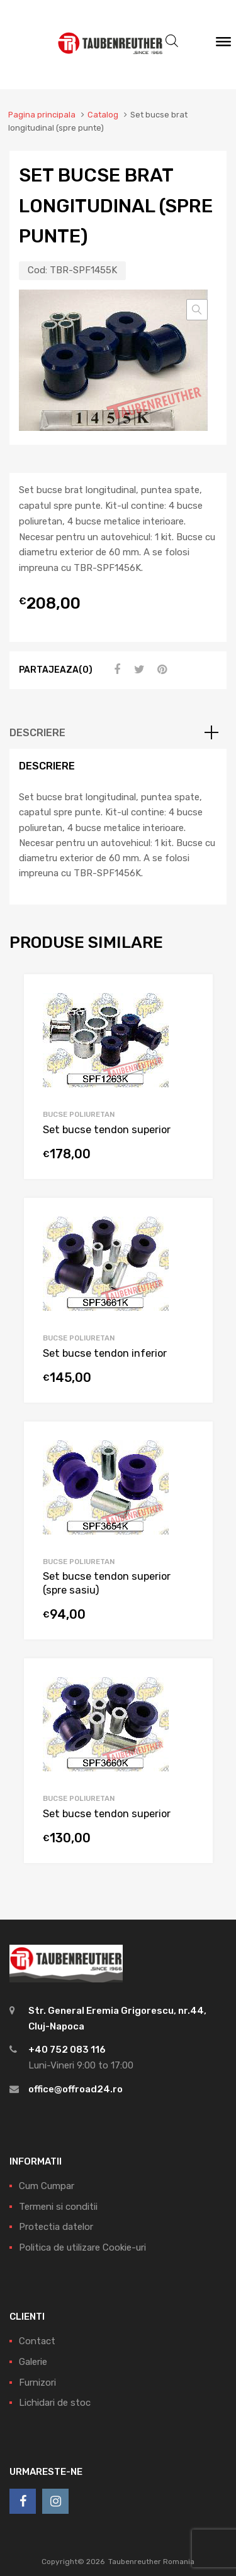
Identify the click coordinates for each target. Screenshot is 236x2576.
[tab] (118, 733)
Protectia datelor (56, 2226)
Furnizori (37, 2382)
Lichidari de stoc (55, 2402)
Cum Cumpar (46, 2186)
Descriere (37, 733)
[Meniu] (223, 44)
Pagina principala (42, 114)
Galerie (33, 2361)
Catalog (102, 114)
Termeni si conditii (58, 2206)
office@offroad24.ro (75, 2089)
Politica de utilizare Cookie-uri (82, 2247)
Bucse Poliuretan (79, 1114)
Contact (37, 2341)
